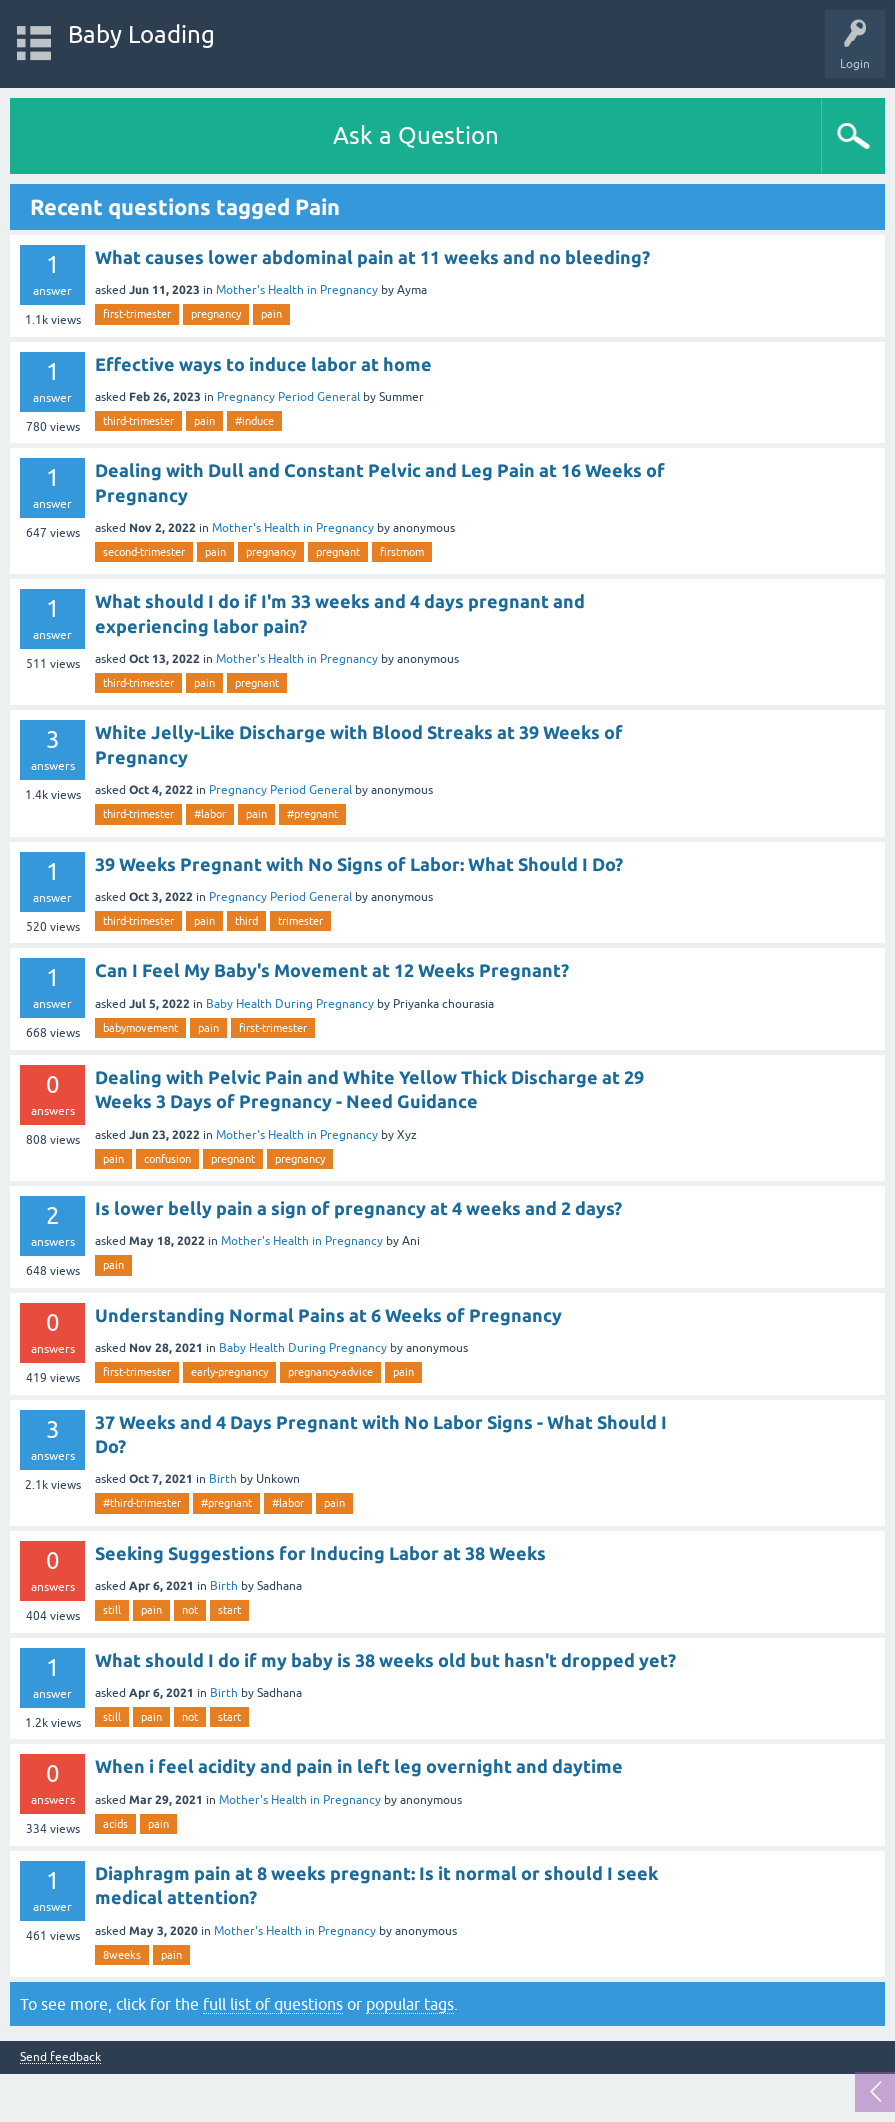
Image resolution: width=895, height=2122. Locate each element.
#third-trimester (142, 1503)
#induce (254, 421)
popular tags (410, 2004)
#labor (210, 814)
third (246, 921)
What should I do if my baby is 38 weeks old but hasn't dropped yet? (385, 1660)
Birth (223, 1479)
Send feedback (60, 2057)
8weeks (122, 1955)
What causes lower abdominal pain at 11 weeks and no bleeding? (372, 257)
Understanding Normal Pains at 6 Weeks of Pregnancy (328, 1315)
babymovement (140, 1028)
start (229, 1610)
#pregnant (312, 814)
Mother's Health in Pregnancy (297, 290)
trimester (300, 921)
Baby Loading (141, 34)
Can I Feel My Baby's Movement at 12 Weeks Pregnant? (332, 970)
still (112, 1610)
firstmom (402, 552)
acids (115, 1824)
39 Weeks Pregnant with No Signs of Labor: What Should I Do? (359, 864)
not (190, 1610)
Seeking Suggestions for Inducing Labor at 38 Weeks (320, 1553)
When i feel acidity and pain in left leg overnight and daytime (359, 1766)
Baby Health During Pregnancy (290, 1004)
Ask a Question (416, 135)
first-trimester (137, 314)
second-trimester (144, 552)
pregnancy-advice (330, 1372)
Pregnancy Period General (288, 397)
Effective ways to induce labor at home (263, 364)
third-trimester (138, 421)
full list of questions (273, 2004)
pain (271, 314)
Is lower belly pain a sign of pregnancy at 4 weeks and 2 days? (358, 1208)
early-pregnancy (229, 1372)
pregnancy (216, 314)
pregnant (338, 552)
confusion (167, 1159)
